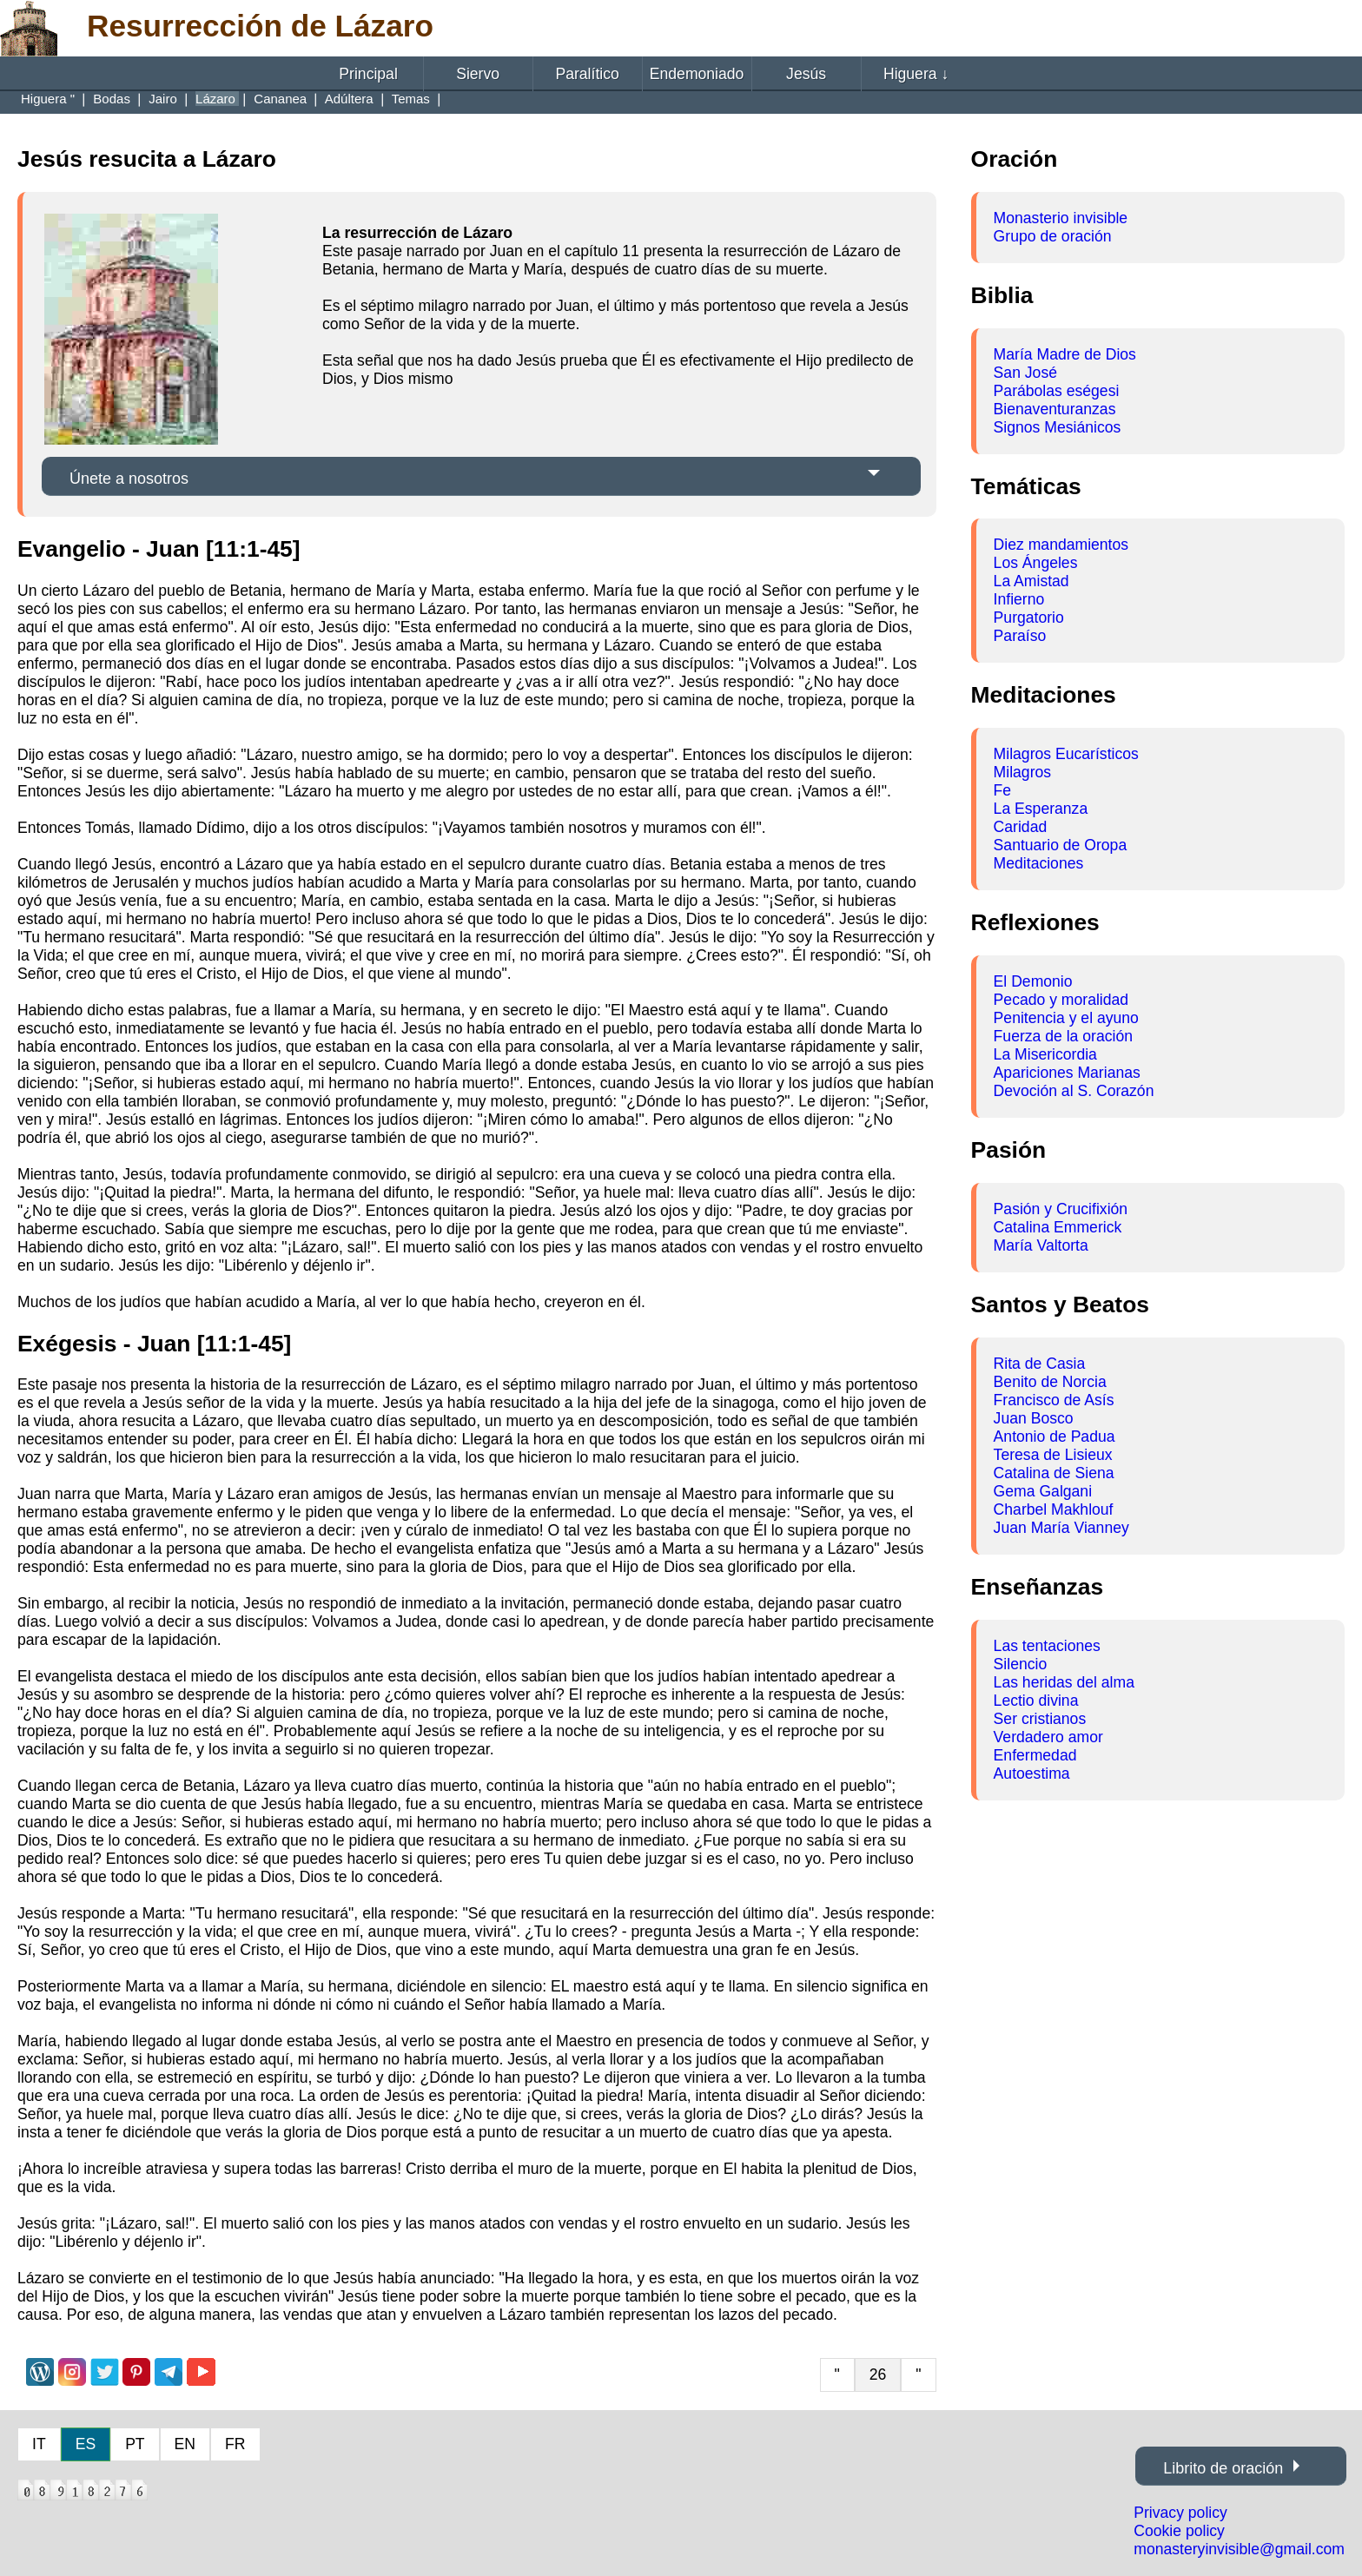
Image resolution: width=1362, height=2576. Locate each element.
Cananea (282, 98)
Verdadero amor (1048, 1737)
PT (134, 2444)
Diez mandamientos (1061, 544)
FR (235, 2444)
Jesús (806, 74)
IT (39, 2444)
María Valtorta (1041, 1245)
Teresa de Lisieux (1053, 1454)
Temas (412, 98)
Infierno (1019, 599)
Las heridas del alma (1064, 1682)
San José (1025, 372)
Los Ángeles (1036, 562)
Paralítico (586, 74)
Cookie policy (1179, 2531)
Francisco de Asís (1054, 1400)
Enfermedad (1035, 1755)
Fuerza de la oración (1063, 1036)
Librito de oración (1223, 2468)
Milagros (1022, 772)
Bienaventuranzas (1055, 409)
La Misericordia (1045, 1054)
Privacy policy (1180, 2512)
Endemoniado (697, 74)
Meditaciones (1039, 863)
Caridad (1021, 827)
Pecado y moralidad (1061, 999)
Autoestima (1032, 1773)
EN (185, 2444)
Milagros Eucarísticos (1066, 754)
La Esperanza (1041, 808)
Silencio (1021, 1664)
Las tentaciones (1047, 1646)
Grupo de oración (1053, 236)
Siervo (477, 74)
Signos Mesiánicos (1057, 427)
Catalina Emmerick (1058, 1227)
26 (878, 2374)
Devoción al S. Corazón (1074, 1091)
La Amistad (1031, 581)
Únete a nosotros (128, 478)
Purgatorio (1029, 617)
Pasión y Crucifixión (1061, 1209)
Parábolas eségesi (1057, 391)
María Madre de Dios (1065, 354)
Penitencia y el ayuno (1066, 1018)
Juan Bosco (1034, 1418)
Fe (1003, 790)
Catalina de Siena (1054, 1473)
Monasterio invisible (1061, 218)
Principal (368, 74)
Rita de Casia (1040, 1363)
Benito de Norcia (1050, 1381)
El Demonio (1033, 981)
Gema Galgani (1043, 1491)
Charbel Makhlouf (1054, 1509)
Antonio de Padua (1054, 1436)
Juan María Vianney (1061, 1527)
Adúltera (351, 98)
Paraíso (1020, 635)
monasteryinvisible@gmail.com (1239, 2549)
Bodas (113, 98)
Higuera (916, 74)
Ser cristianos (1040, 1718)
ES (86, 2444)
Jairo (165, 98)
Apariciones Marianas (1067, 1072)
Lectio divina (1036, 1700)
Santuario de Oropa (1060, 845)
